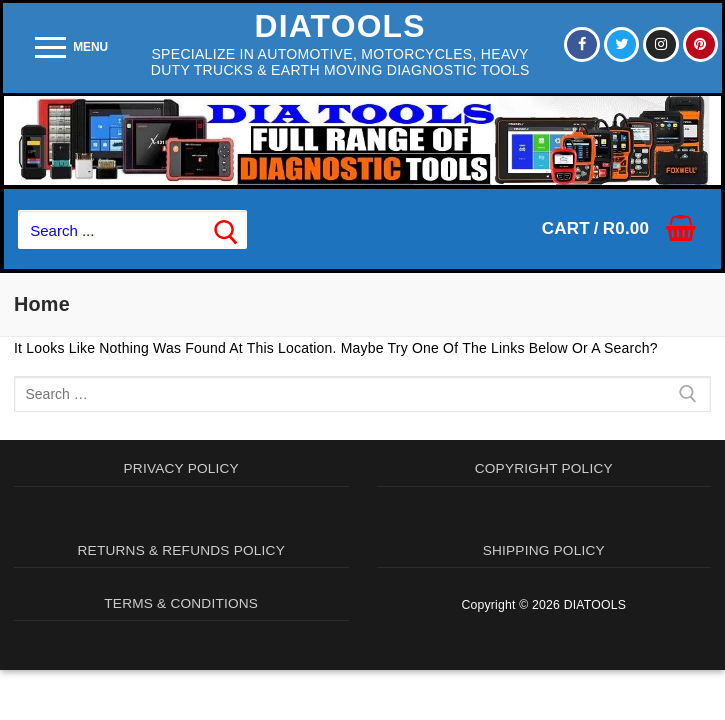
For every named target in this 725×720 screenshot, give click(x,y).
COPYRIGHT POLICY (543, 469)
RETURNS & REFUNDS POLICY (181, 551)
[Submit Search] (226, 229)
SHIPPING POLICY (543, 551)
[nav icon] (71, 48)
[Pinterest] (700, 44)
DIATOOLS (340, 26)
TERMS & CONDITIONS (181, 604)
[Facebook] (580, 44)
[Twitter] (620, 44)
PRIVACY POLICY (181, 469)
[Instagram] (660, 44)
